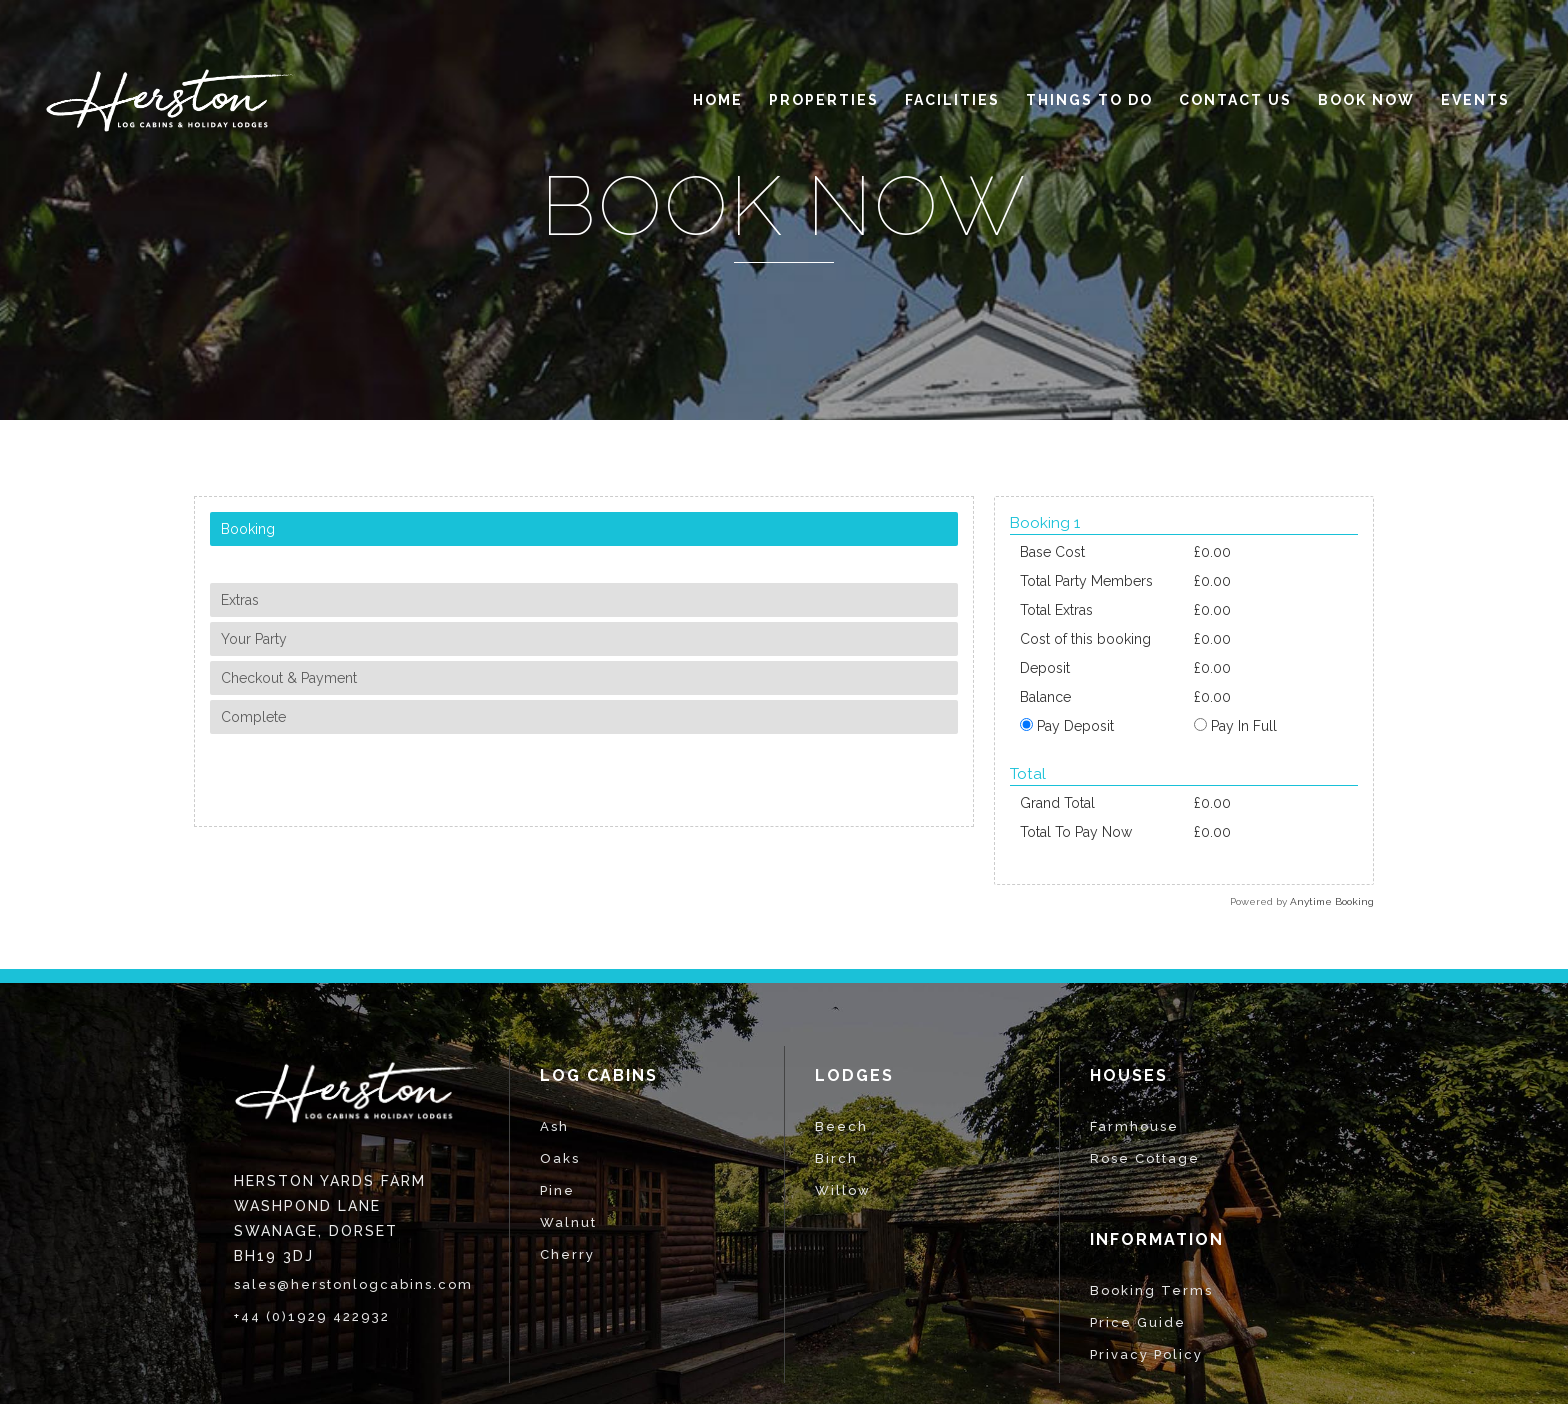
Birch (836, 1158)
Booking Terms (1151, 1290)
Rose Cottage (1145, 1158)
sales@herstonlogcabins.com (353, 1284)
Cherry (567, 1254)
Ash (554, 1126)
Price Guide (1138, 1322)
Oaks (560, 1158)
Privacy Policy (1146, 1354)
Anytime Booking (1332, 901)
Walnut (568, 1222)
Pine (557, 1190)
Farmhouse (1134, 1126)
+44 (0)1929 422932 (312, 1316)
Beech (841, 1126)
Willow (843, 1190)
